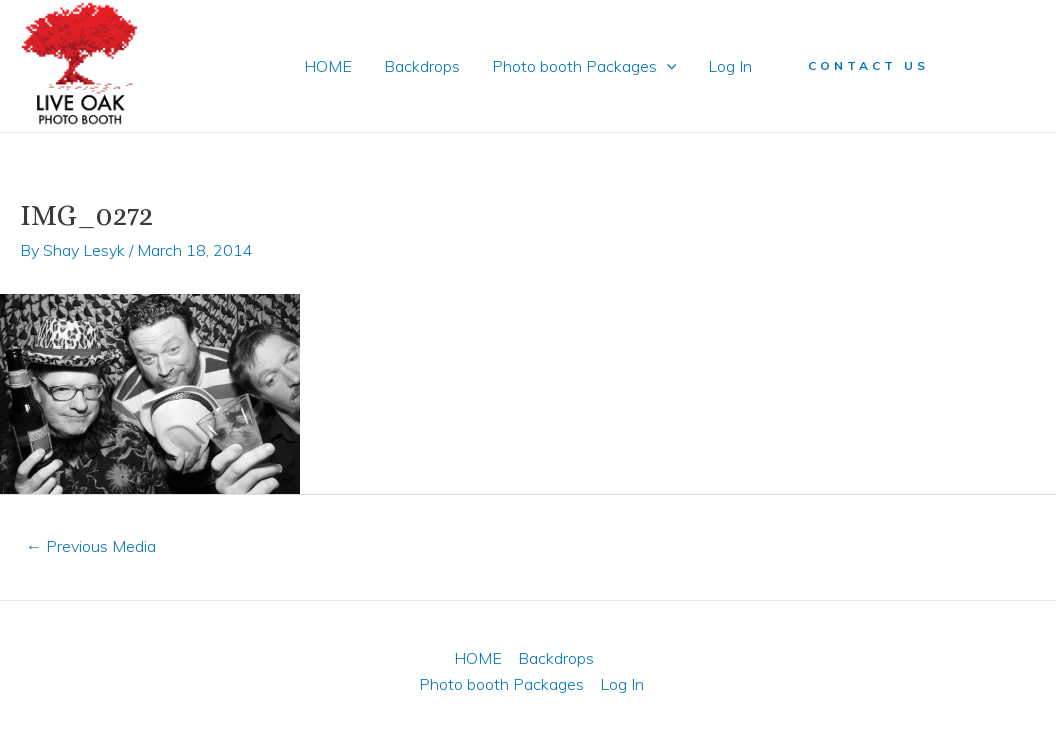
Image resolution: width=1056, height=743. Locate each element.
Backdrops (422, 66)
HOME (328, 66)
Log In (730, 66)
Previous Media (91, 546)
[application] (667, 66)
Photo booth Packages (584, 66)
